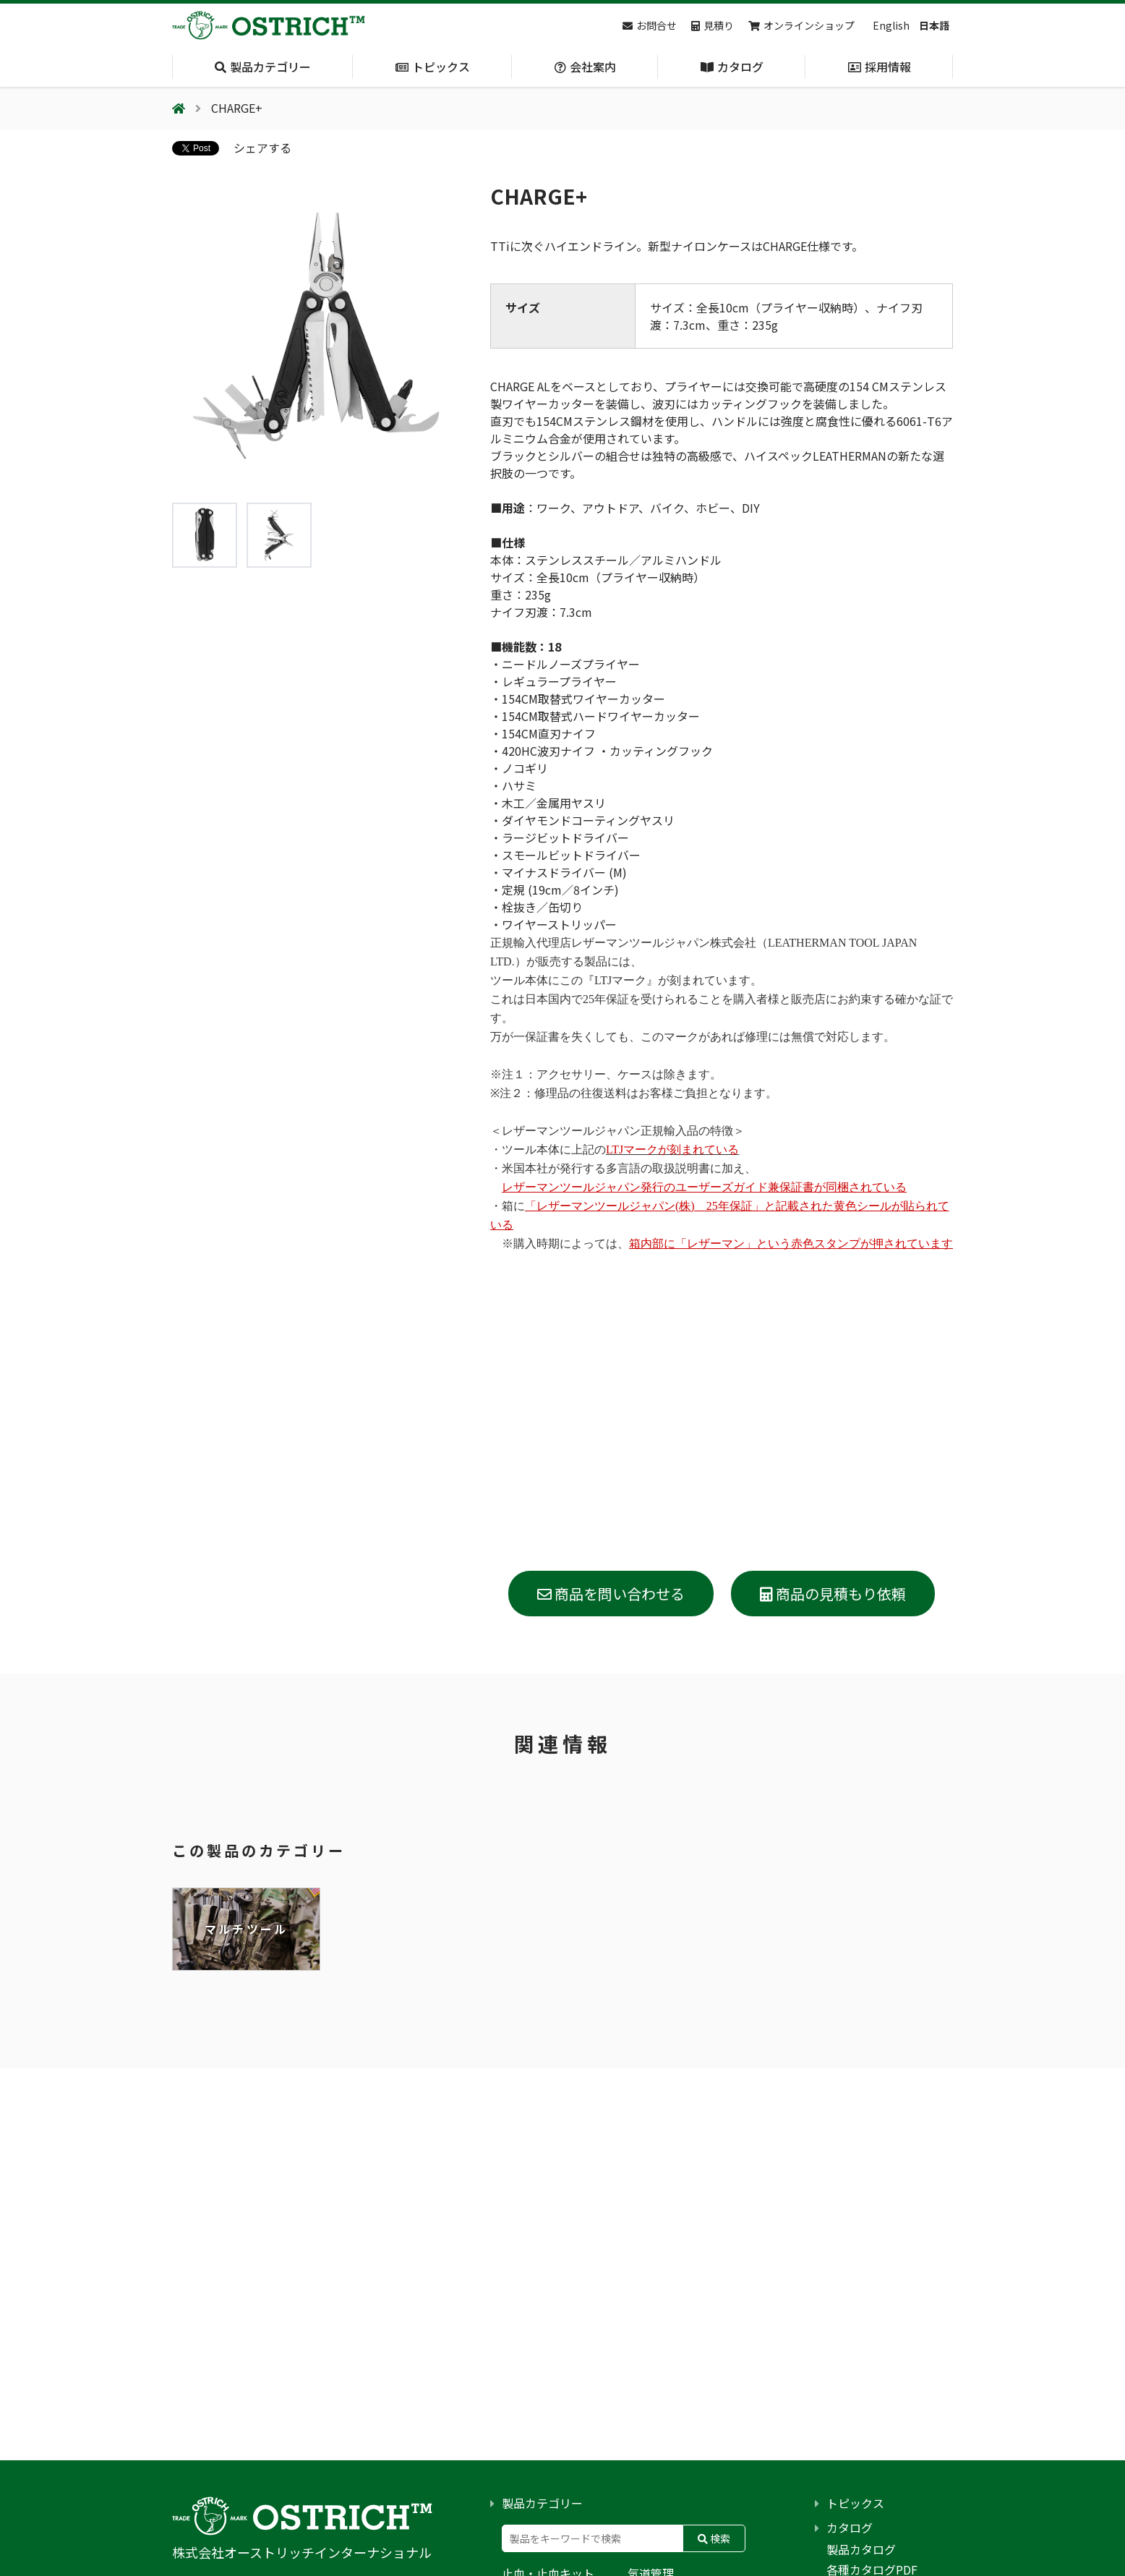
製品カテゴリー (542, 2503)
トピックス (855, 2503)
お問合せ (650, 25)
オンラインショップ (801, 25)
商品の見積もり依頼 (833, 1593)
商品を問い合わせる (611, 1593)
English (891, 25)
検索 (714, 2538)
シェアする (262, 147)
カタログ (849, 2527)
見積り (712, 25)
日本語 (934, 25)
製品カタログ (861, 2549)
